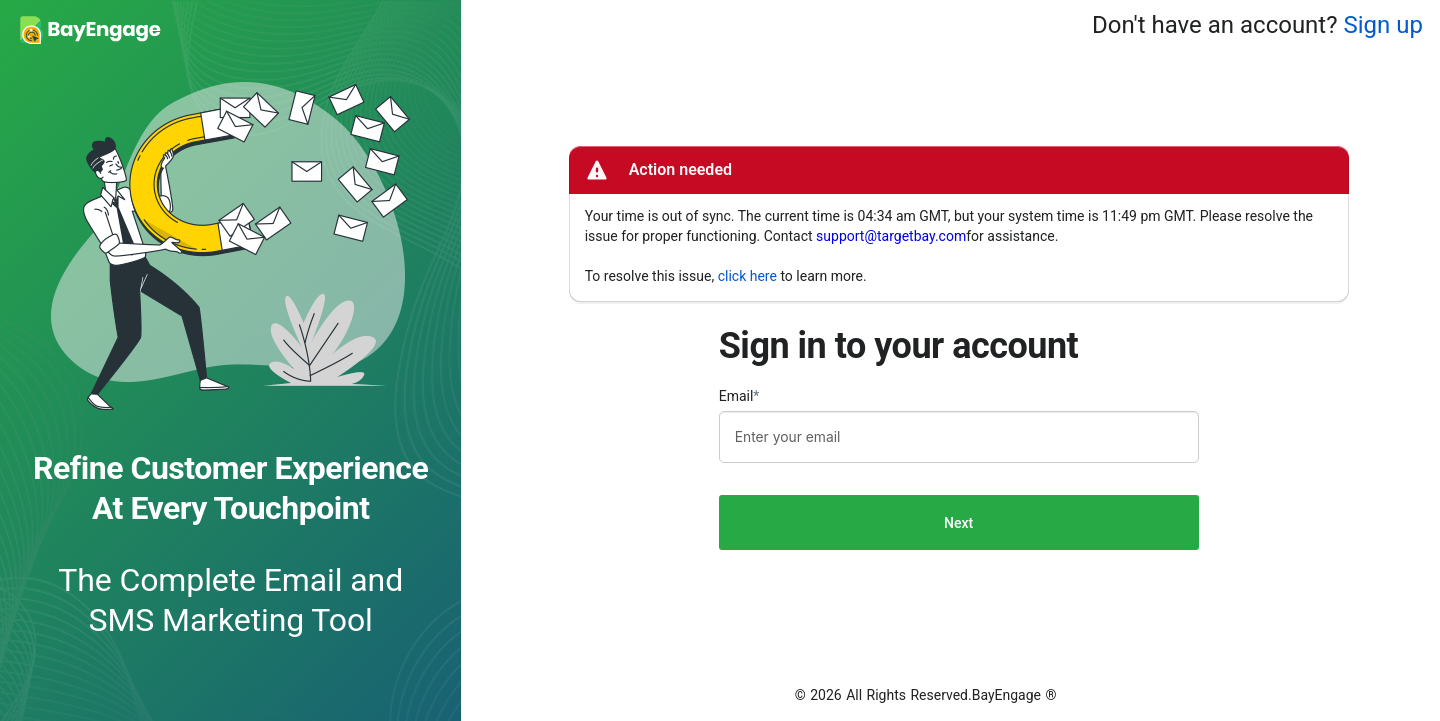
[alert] (959, 224)
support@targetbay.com (891, 236)
